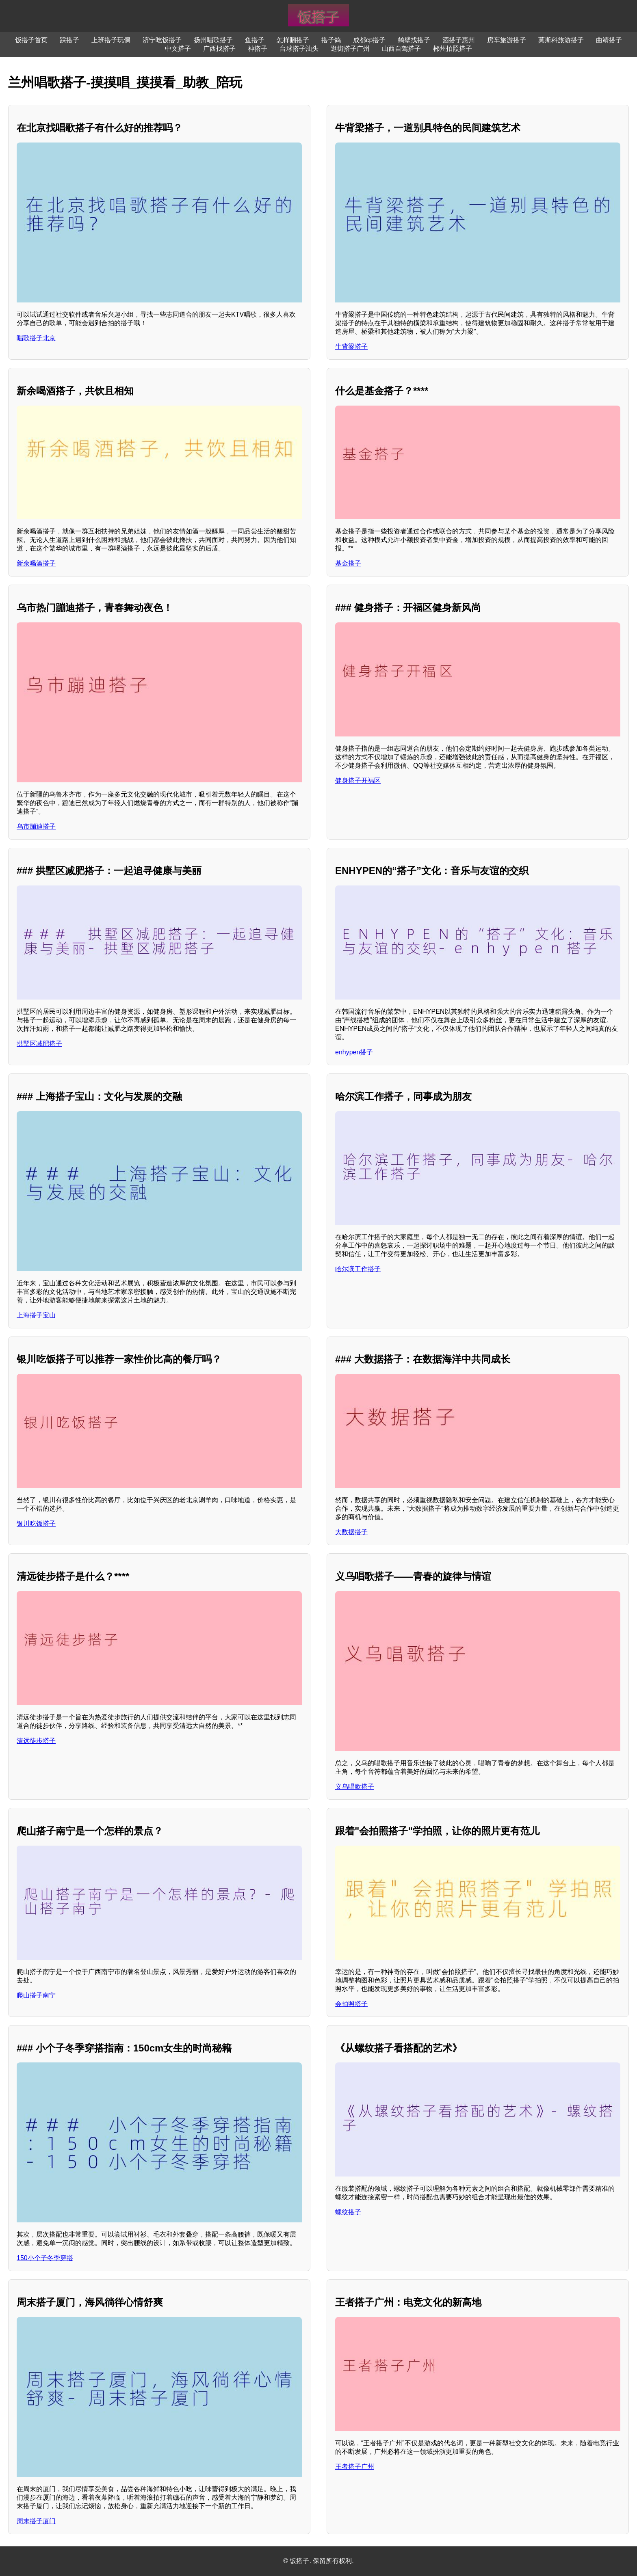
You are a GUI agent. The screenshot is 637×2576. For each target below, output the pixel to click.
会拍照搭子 (351, 2003)
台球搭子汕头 (299, 48)
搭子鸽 (331, 40)
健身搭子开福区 (358, 780)
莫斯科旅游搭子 (561, 40)
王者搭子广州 (354, 2466)
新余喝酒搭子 (36, 563)
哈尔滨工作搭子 (358, 1268)
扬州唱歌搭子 (213, 40)
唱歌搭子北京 (36, 338)
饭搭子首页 (31, 40)
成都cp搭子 (369, 40)
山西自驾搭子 (401, 48)
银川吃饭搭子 (36, 1523)
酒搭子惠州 (458, 40)
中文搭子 (178, 48)
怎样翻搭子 (293, 40)
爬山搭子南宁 (36, 1995)
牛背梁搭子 (351, 346)
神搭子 (257, 48)
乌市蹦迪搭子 (36, 826)
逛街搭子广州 (350, 48)
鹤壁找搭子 (414, 40)
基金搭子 (348, 563)
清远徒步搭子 (36, 1740)
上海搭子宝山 (36, 1315)
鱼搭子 (254, 40)
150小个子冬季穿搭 (45, 2257)
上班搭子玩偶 (110, 40)
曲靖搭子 (609, 40)
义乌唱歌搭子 (354, 1786)
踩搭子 (69, 40)
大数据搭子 (351, 1532)
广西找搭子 (219, 48)
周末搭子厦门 (36, 2521)
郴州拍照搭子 (452, 48)
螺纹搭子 (348, 2212)
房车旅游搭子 (506, 40)
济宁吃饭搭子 (162, 40)
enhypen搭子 (354, 1052)
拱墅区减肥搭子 (39, 1043)
